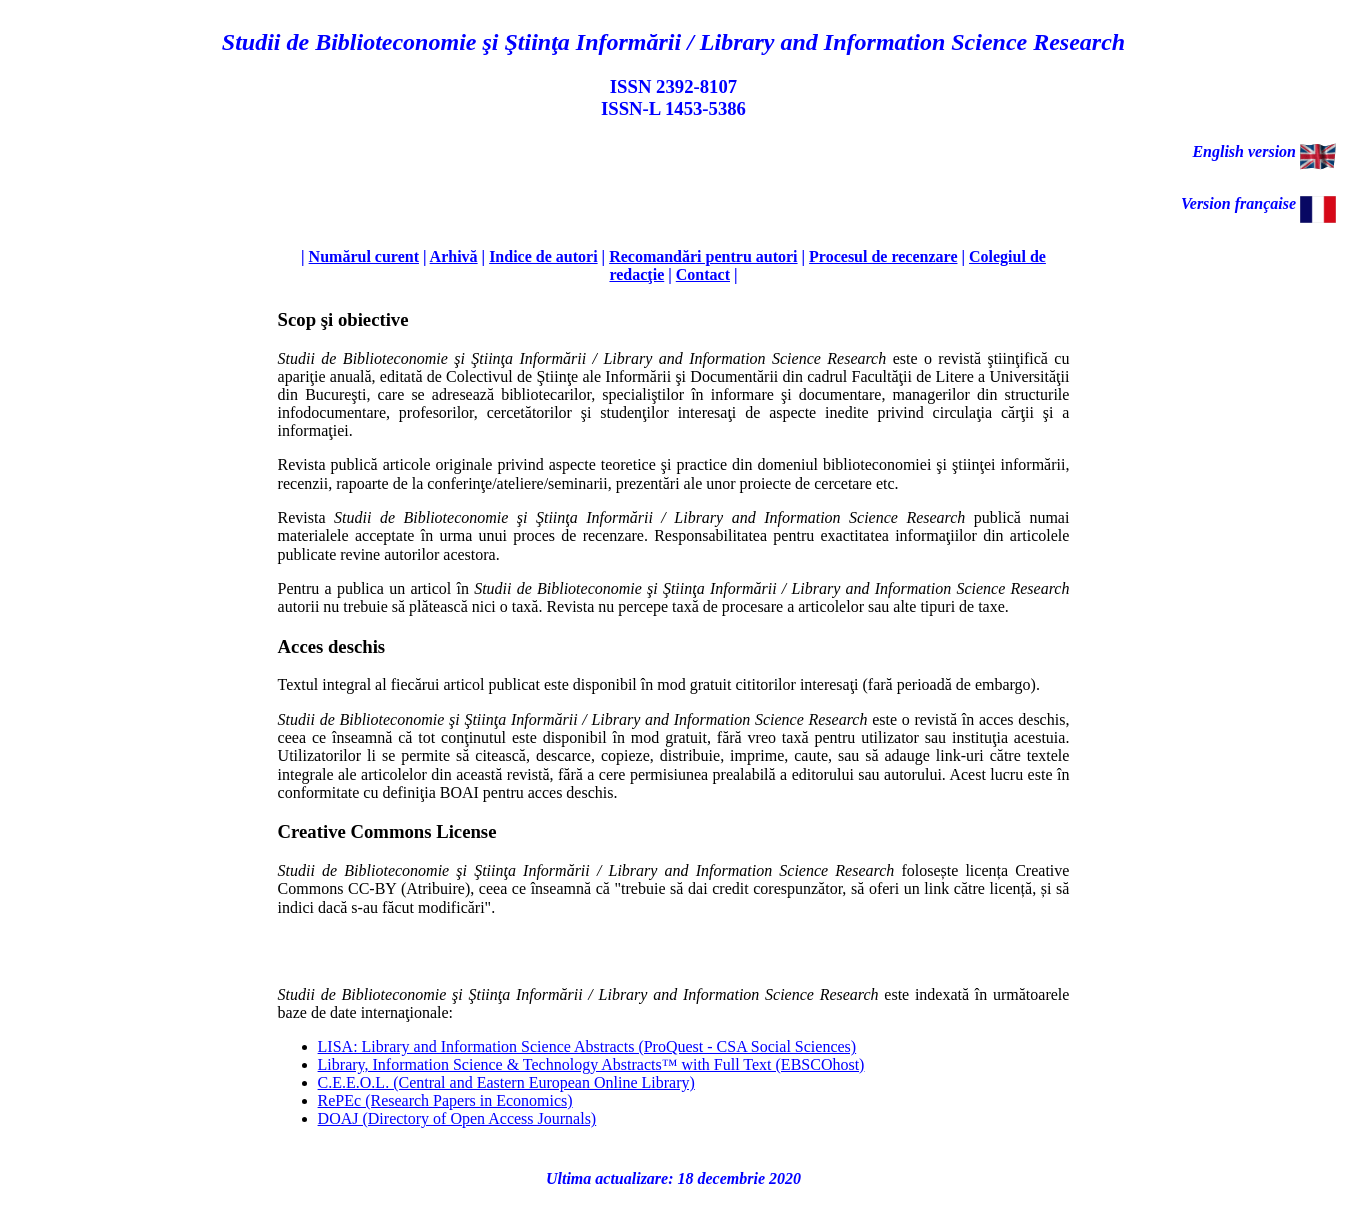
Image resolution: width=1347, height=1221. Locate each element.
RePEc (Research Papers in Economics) (445, 1100)
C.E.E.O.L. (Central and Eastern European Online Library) (506, 1082)
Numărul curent (364, 256)
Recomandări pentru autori (703, 256)
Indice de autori (543, 256)
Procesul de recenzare (883, 256)
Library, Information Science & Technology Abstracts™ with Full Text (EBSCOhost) (591, 1064)
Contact (703, 274)
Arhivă (454, 256)
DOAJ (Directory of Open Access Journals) (457, 1118)
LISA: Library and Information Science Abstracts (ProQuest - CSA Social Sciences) (587, 1046)
